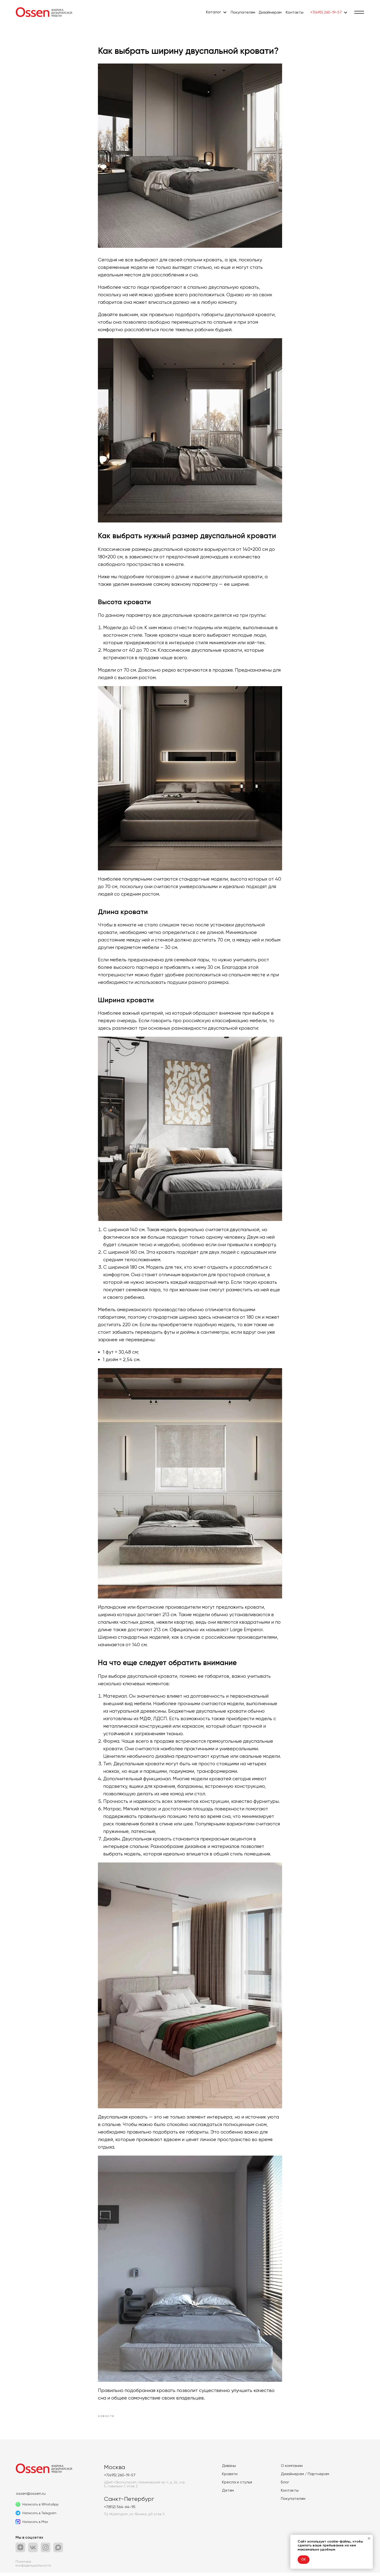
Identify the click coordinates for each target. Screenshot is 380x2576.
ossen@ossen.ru (31, 2497)
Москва (114, 2470)
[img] (32, 12)
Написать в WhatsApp (40, 2508)
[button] (359, 12)
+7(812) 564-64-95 (119, 2510)
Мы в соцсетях (29, 2540)
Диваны (229, 2469)
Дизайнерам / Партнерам (305, 2477)
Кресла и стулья (237, 2485)
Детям (228, 2493)
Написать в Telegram (39, 2516)
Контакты (294, 12)
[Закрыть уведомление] (369, 2538)
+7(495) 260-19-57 (326, 12)
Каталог (213, 12)
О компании (292, 2469)
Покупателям (243, 12)
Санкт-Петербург (129, 2502)
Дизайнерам (270, 12)
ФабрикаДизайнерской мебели (61, 12)
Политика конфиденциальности (33, 2567)
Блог (285, 2485)
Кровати (230, 2477)
